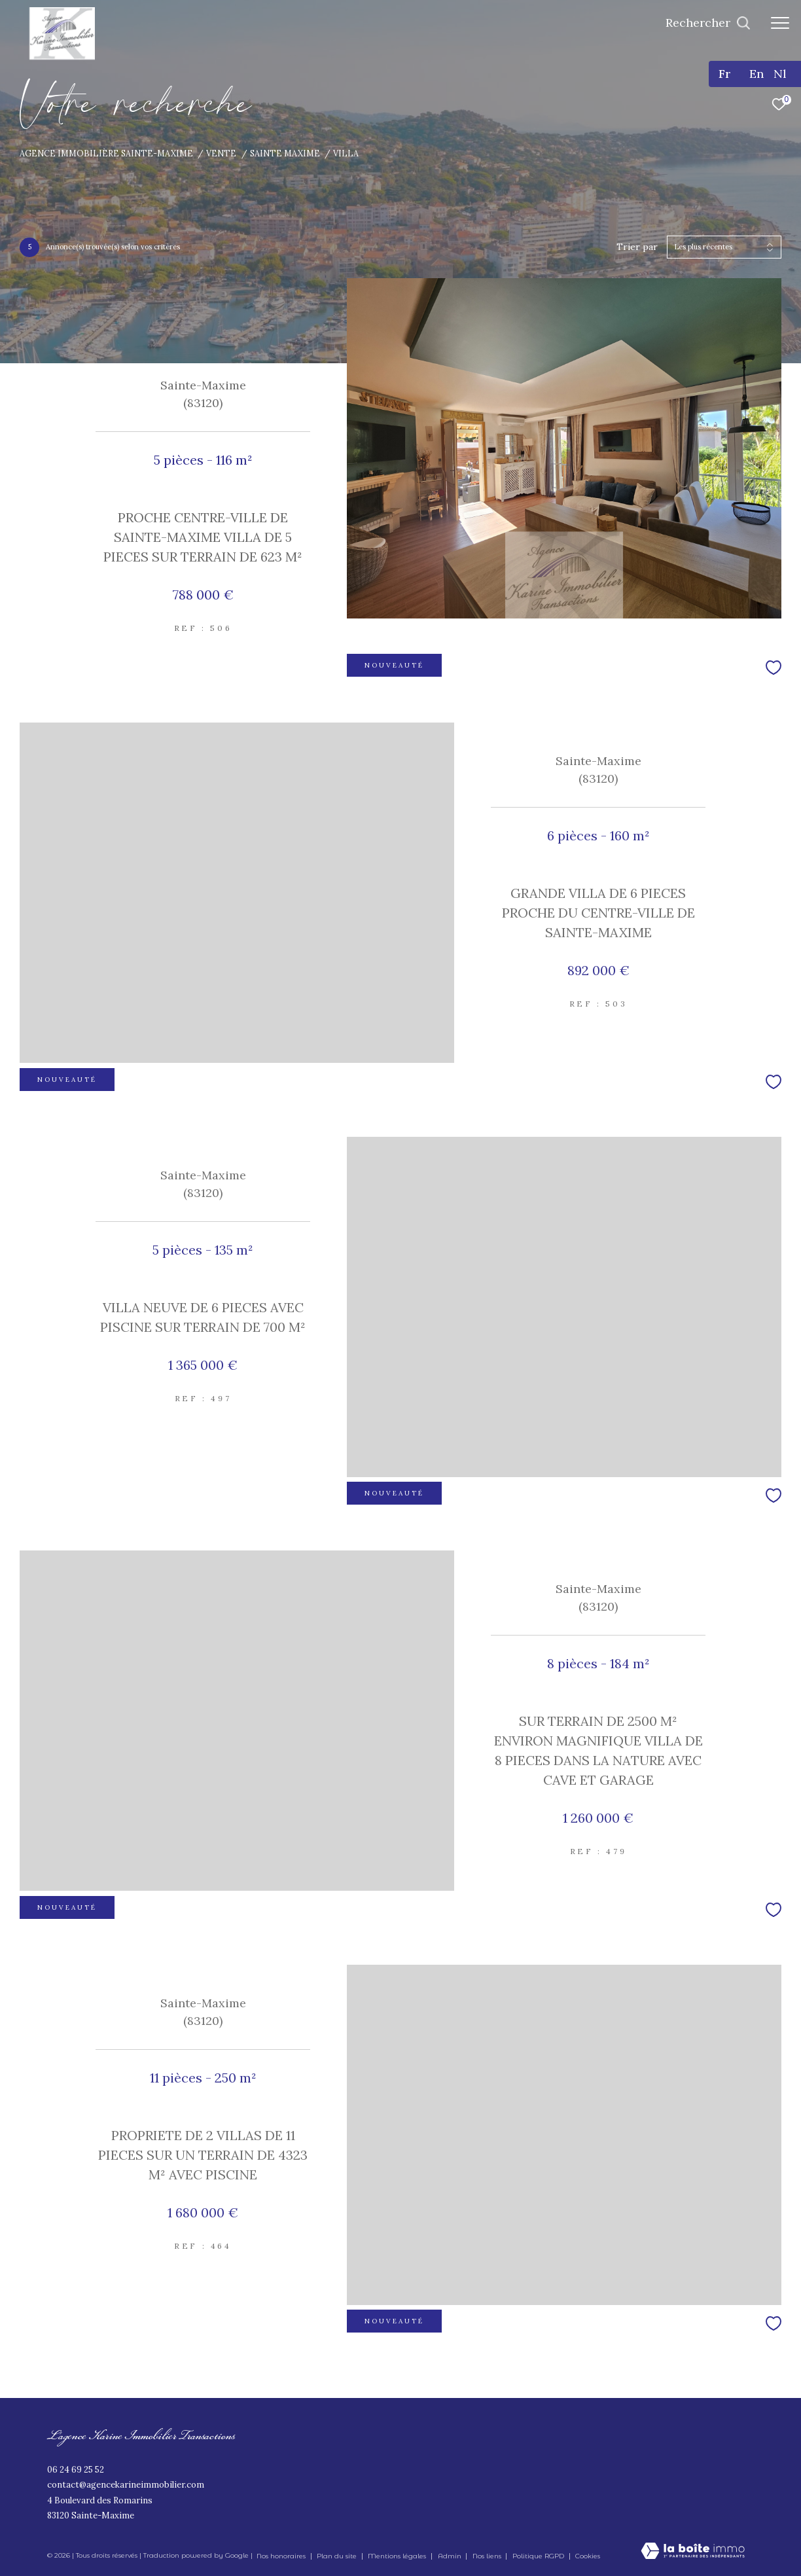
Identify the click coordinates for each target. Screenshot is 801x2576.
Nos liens (487, 2556)
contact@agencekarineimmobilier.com (125, 2484)
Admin (450, 2556)
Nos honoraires (281, 2556)
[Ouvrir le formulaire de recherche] (708, 23)
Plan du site (338, 2556)
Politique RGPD (538, 2556)
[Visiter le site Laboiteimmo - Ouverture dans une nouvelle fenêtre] (693, 2552)
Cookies (587, 2556)
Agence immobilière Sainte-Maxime (106, 153)
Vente (221, 153)
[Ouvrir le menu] (780, 23)
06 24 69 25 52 (75, 2469)
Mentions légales (398, 2556)
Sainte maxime (285, 153)
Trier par (637, 247)
